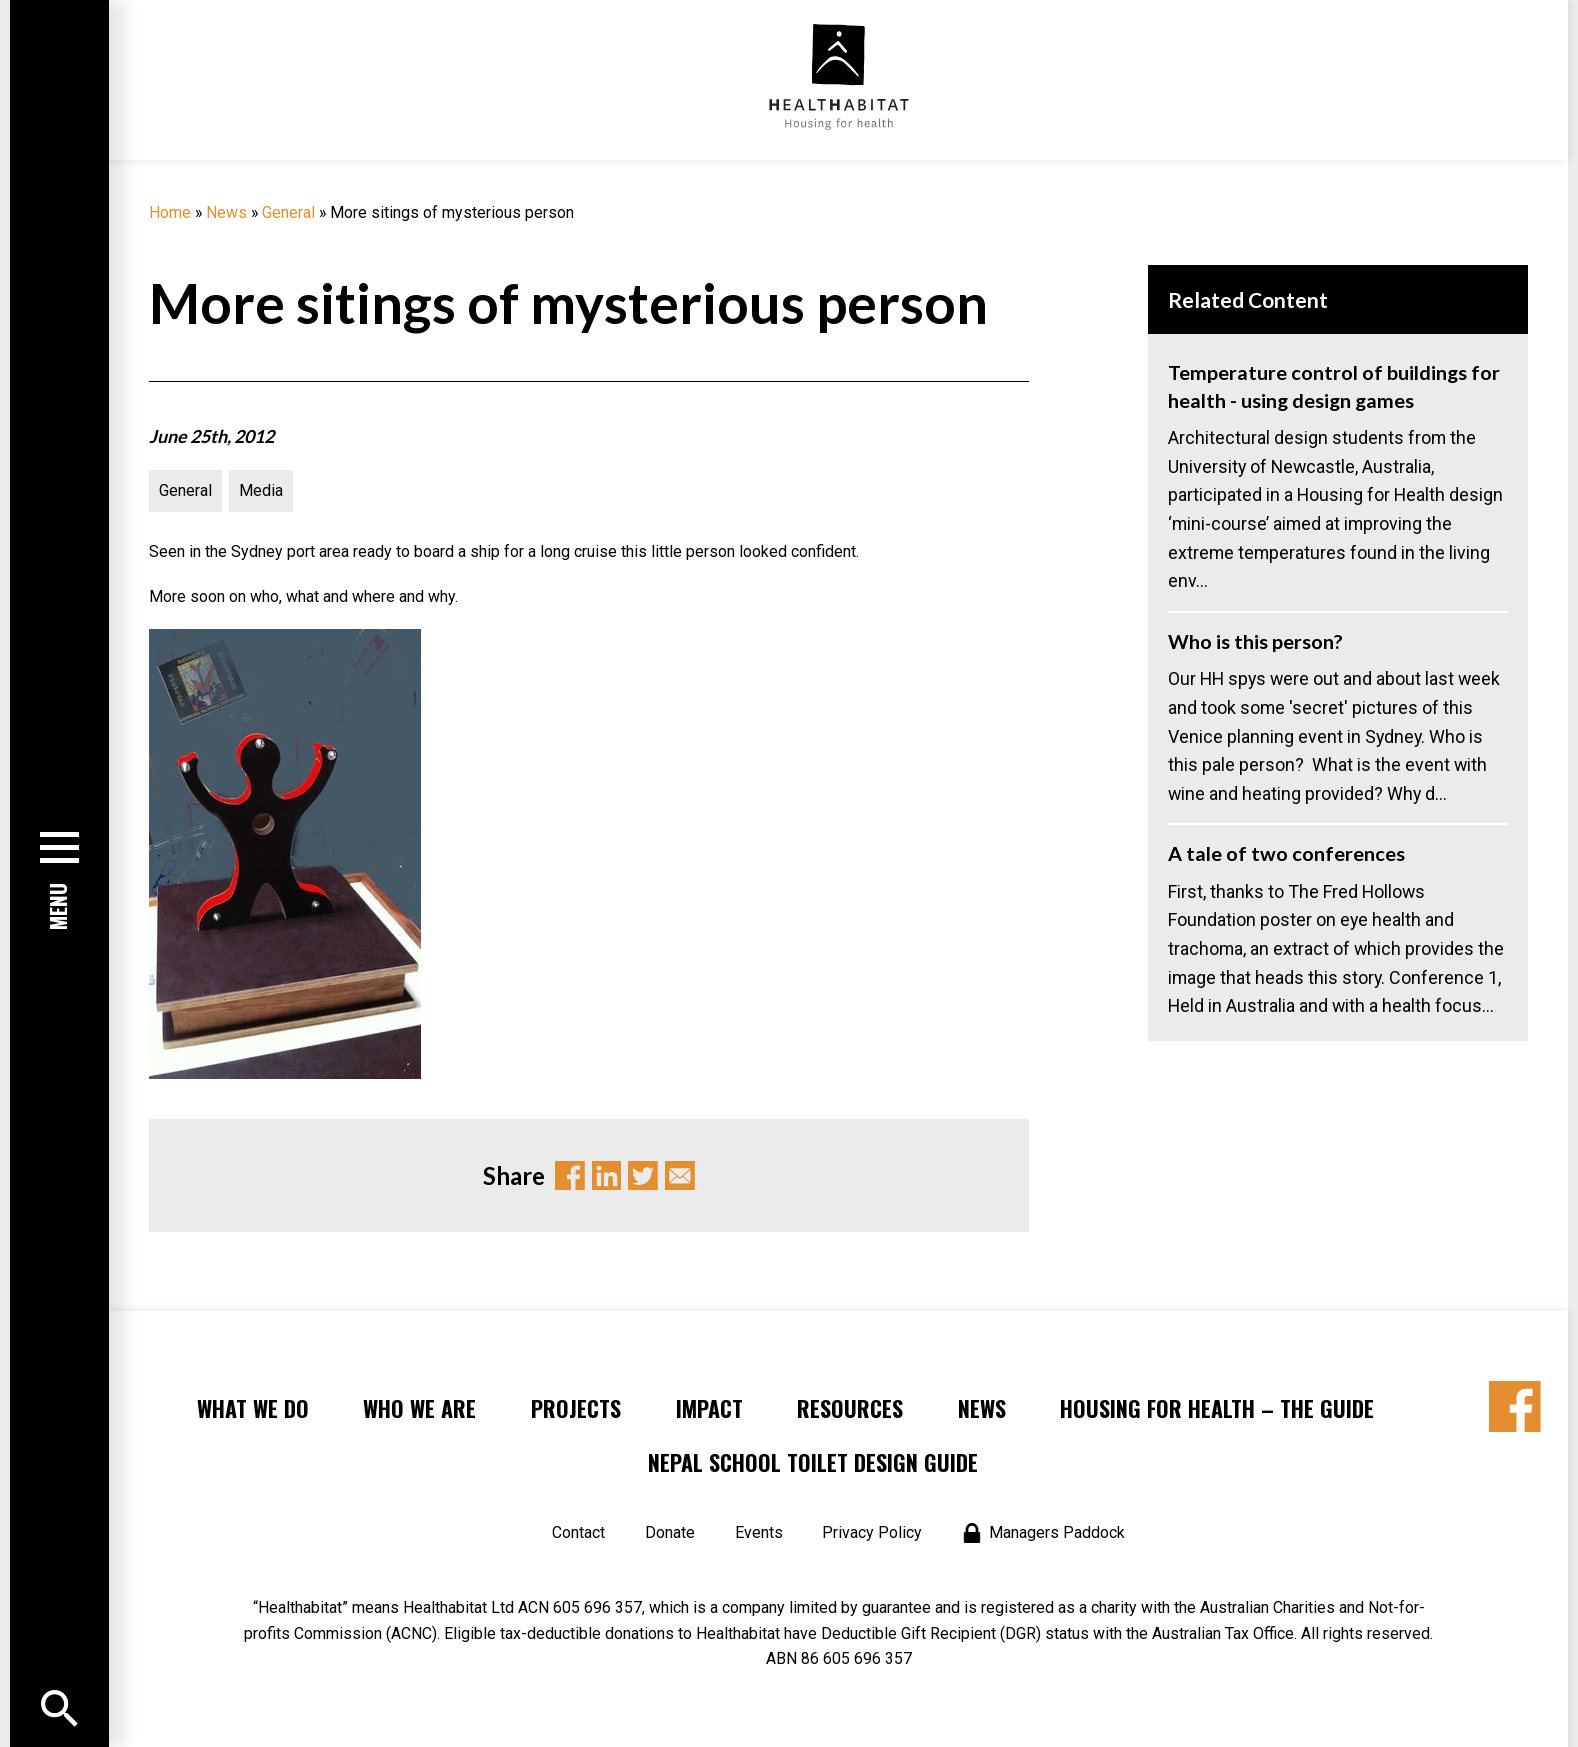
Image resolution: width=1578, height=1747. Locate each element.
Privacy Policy (872, 1532)
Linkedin (607, 1176)
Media (261, 490)
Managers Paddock (1057, 1532)
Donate (670, 1532)
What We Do (253, 1408)
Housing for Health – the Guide (1217, 1408)
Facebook (570, 1176)
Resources (850, 1408)
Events (759, 1532)
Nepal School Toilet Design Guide (813, 1462)
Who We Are (419, 1408)
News (226, 212)
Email (680, 1176)
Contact (578, 1532)
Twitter (643, 1176)
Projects (576, 1408)
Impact (709, 1408)
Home (170, 212)
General (288, 212)
